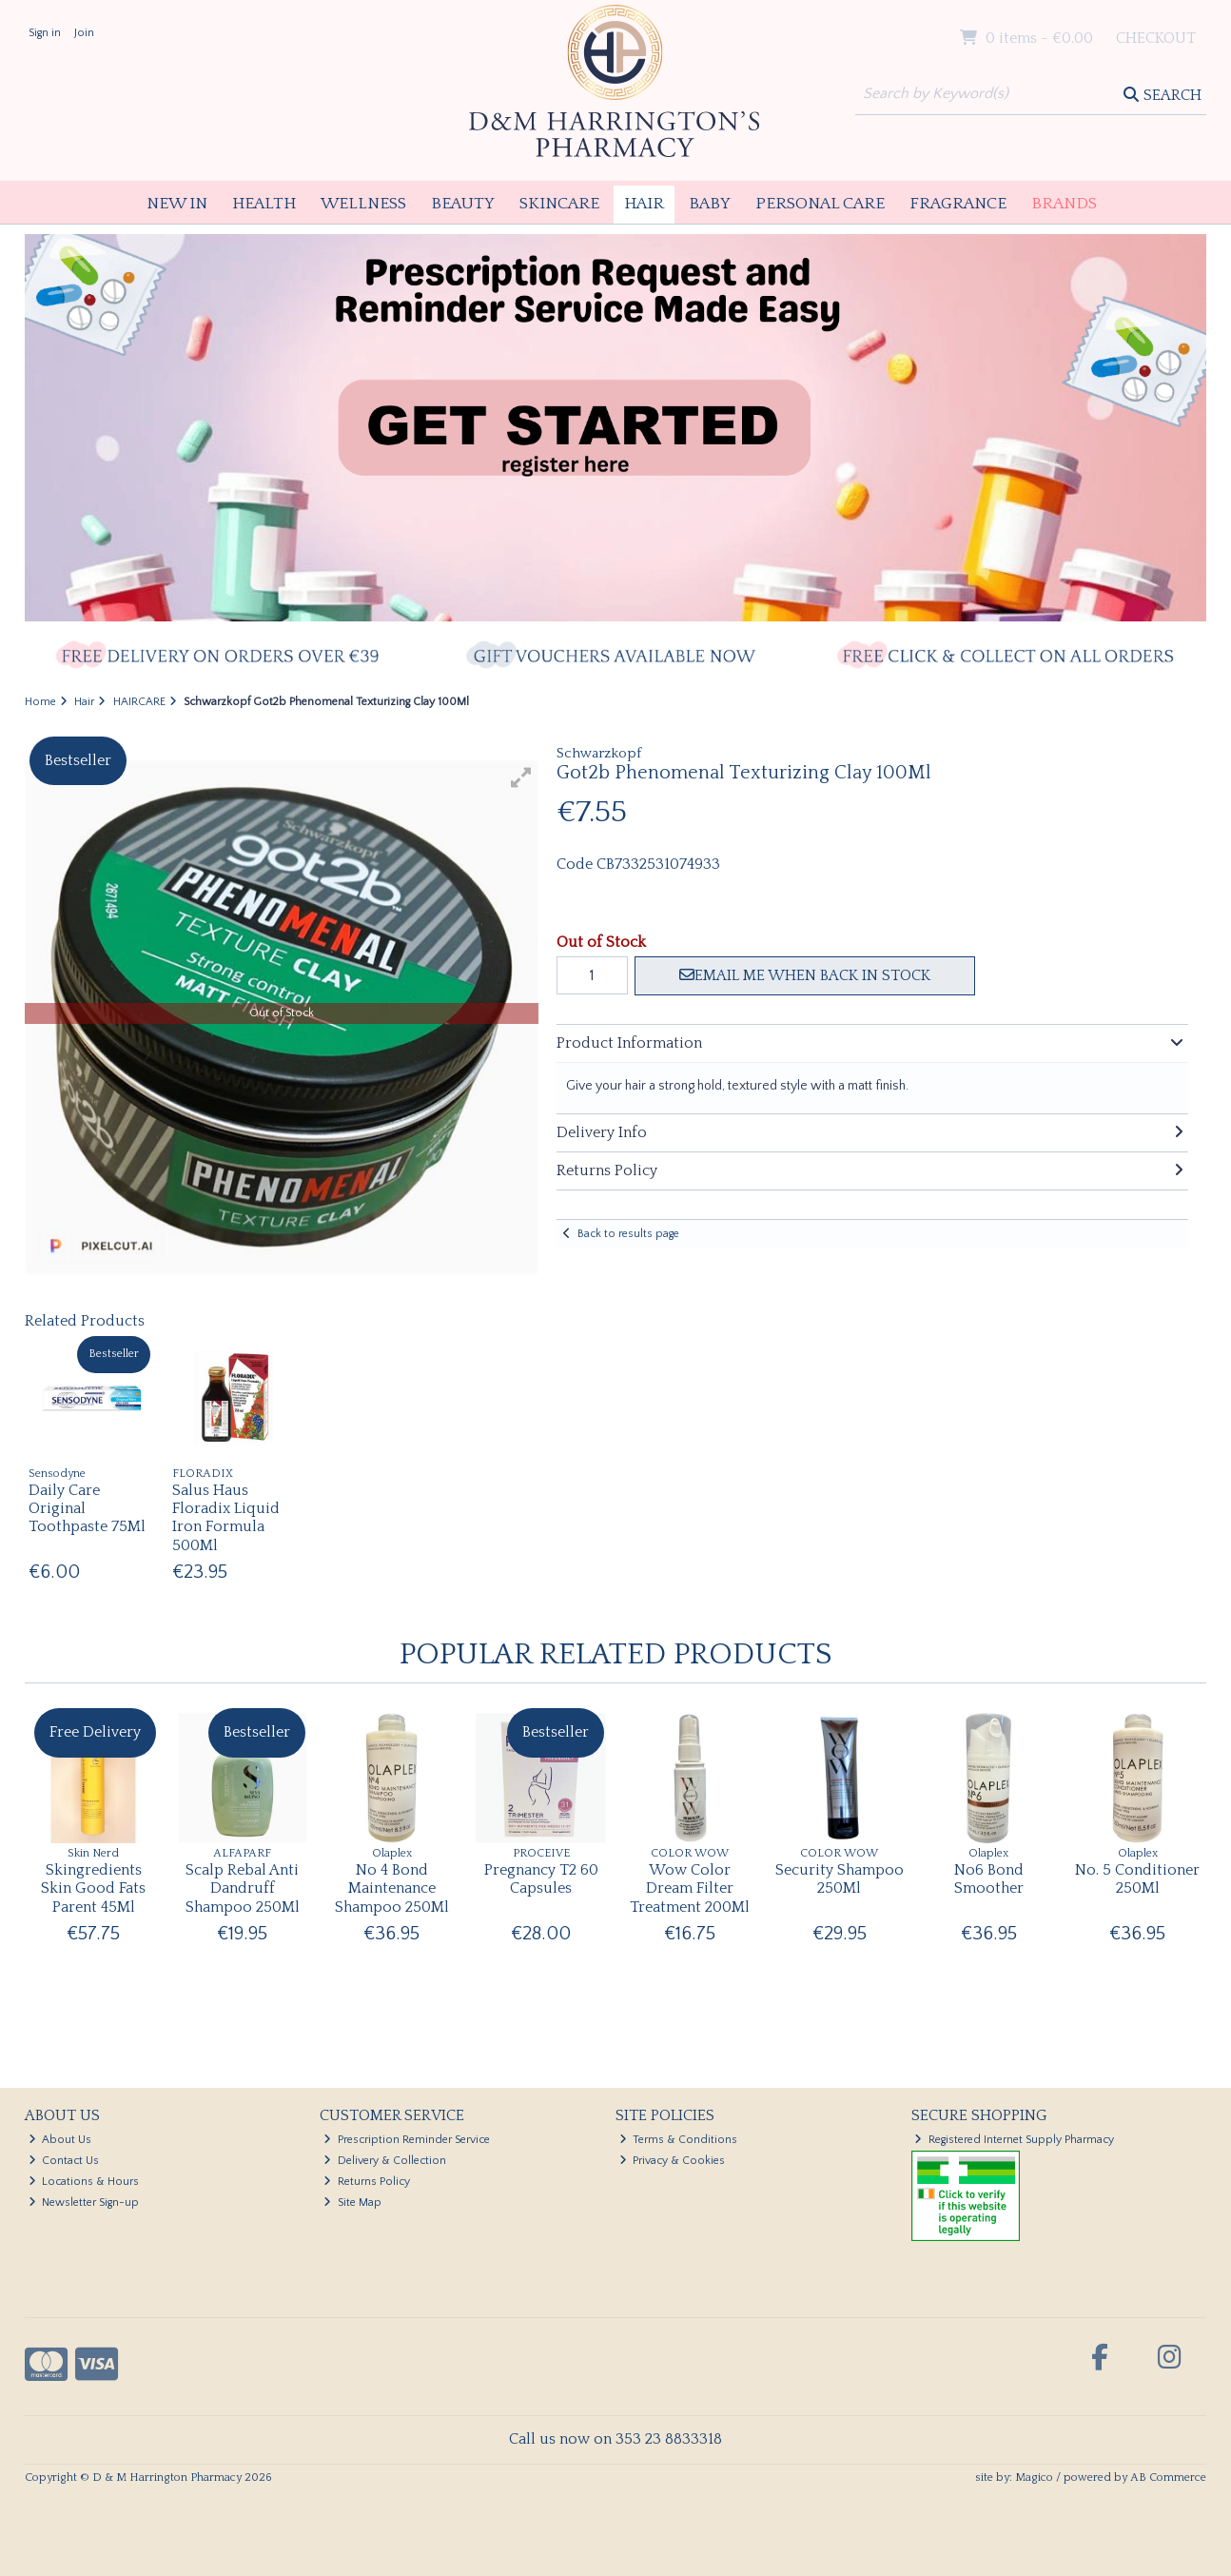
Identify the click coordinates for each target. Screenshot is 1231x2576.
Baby (710, 203)
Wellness (363, 203)
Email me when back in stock (804, 975)
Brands (1064, 203)
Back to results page (628, 1234)
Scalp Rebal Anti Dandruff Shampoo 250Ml (243, 1888)
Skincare (559, 203)
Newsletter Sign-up (84, 2202)
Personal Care (820, 203)
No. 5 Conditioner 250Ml (1137, 1879)
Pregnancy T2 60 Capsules (541, 1879)
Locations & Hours (84, 2181)
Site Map (352, 2202)
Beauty (463, 203)
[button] (521, 777)
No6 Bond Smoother (989, 1879)
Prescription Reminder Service (406, 2140)
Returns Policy (366, 2181)
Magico (1034, 2477)
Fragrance (957, 203)
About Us (60, 2140)
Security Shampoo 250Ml (839, 1879)
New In (177, 203)
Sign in (45, 33)
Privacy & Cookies (672, 2160)
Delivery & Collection (384, 2160)
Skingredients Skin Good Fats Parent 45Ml (93, 1888)
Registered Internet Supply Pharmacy (1014, 2140)
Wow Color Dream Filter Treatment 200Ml (690, 1888)
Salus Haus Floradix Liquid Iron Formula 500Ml (226, 1518)
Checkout (1156, 38)
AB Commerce (1168, 2477)
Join (84, 33)
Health (264, 203)
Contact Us (64, 2160)
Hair (644, 203)
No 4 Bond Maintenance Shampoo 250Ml (392, 1888)
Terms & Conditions (678, 2140)
